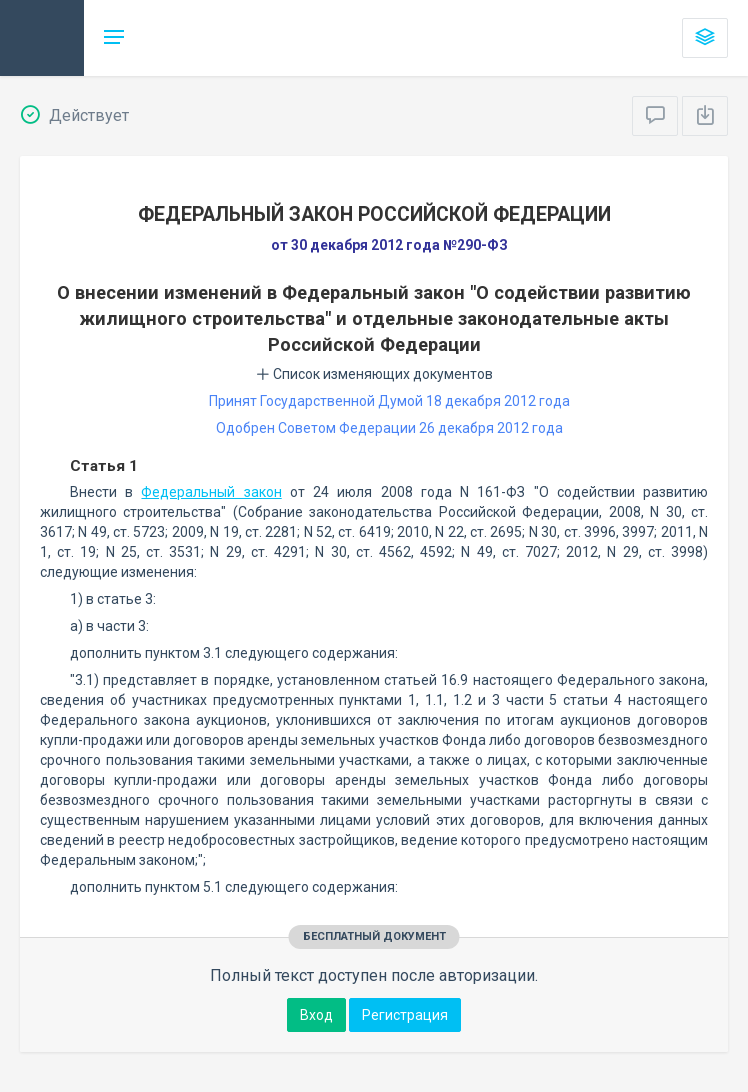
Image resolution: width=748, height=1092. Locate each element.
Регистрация (405, 1015)
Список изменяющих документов (374, 374)
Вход (316, 1015)
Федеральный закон (211, 492)
